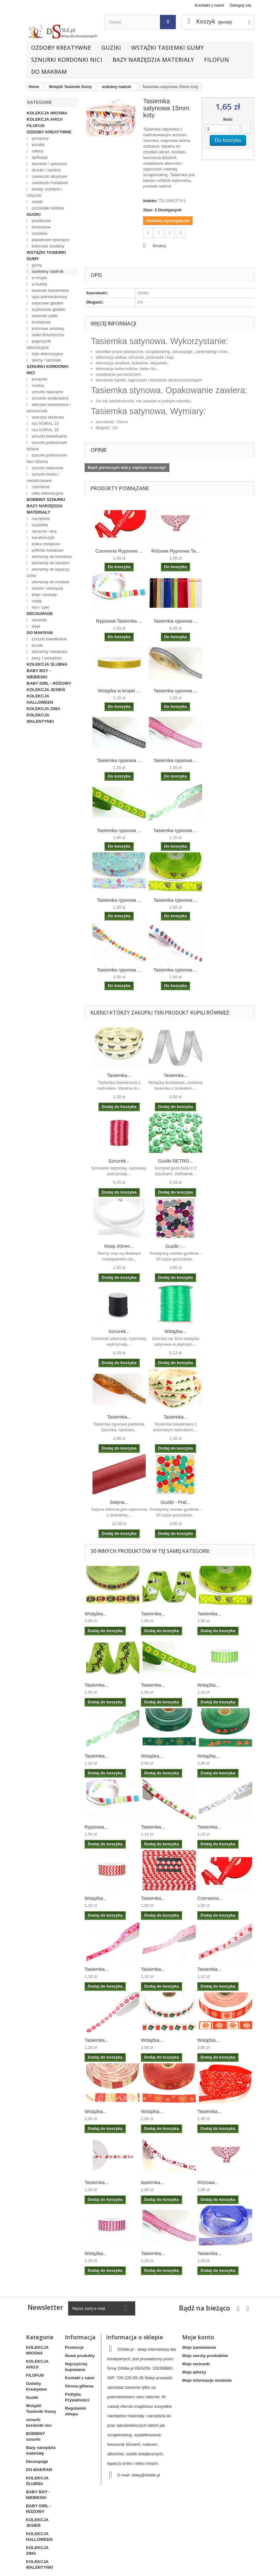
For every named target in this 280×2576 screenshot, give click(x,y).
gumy (36, 265)
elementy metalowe (49, 651)
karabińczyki (42, 537)
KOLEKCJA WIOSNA (47, 113)
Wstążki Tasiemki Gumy (167, 47)
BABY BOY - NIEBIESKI (39, 673)
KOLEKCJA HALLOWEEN (40, 699)
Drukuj (159, 245)
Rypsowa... (96, 1826)
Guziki (111, 47)
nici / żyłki (40, 607)
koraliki (38, 144)
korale (37, 645)
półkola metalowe (47, 550)
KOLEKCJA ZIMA (43, 708)
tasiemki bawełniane (50, 290)
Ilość (228, 119)
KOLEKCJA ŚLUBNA (47, 664)
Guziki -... (175, 1246)
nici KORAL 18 (45, 429)
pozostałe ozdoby (47, 208)
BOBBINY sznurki (46, 499)
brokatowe (41, 322)
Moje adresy (194, 2372)
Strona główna (79, 2386)
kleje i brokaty (44, 594)
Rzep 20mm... (119, 1246)
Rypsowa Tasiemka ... (119, 621)
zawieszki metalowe (49, 182)
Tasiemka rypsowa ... (175, 621)
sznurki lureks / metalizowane (43, 477)
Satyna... (119, 1502)
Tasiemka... (119, 1075)
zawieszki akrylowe (49, 176)
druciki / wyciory (46, 170)
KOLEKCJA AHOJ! (45, 119)
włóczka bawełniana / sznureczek (49, 407)
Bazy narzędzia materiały (153, 59)
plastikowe (41, 220)
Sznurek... (119, 1160)
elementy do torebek (50, 582)
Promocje (74, 2347)
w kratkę (39, 284)
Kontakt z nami (209, 5)
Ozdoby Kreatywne (61, 47)
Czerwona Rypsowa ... (119, 551)
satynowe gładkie (47, 303)
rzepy (36, 601)
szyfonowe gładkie (48, 309)
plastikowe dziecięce (50, 239)
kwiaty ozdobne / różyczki (44, 192)
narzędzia (40, 518)
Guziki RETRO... (175, 1160)
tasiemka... (152, 2182)
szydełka (39, 524)
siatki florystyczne (47, 334)
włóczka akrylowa (47, 417)
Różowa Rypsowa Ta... (175, 551)
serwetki (39, 620)
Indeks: (150, 200)
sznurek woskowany (50, 398)
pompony (40, 138)
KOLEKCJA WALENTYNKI (40, 718)
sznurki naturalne (47, 391)
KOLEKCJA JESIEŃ (46, 689)
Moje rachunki (196, 2363)
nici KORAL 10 (45, 423)
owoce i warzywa (47, 588)
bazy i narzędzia (46, 658)
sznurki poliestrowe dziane (47, 445)
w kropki (39, 277)
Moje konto (198, 2337)
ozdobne (39, 233)
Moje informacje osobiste (207, 2380)
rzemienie (40, 486)
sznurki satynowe (47, 467)
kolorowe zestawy (47, 246)
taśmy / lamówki (46, 360)
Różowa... (208, 2182)
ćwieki (37, 201)
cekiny (37, 151)
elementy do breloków (51, 556)
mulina (37, 385)
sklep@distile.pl (145, 2475)
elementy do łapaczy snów (48, 572)
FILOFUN (216, 59)
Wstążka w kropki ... (119, 690)
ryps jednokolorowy (49, 296)
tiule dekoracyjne (47, 353)
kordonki (39, 379)
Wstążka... (175, 1331)
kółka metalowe (45, 543)
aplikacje (39, 157)
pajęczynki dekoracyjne (39, 344)
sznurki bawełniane (49, 436)
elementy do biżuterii (50, 563)
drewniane (41, 227)
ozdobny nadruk (47, 271)
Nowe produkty (80, 2355)
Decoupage (40, 613)
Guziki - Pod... (175, 1502)
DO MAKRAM (49, 71)
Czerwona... (210, 1898)
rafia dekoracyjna (47, 493)
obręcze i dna (44, 531)
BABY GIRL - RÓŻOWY (49, 683)
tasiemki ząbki (44, 315)
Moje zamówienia (199, 2347)
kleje (35, 626)
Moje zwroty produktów (205, 2355)
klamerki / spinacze (49, 163)
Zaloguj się (240, 5)
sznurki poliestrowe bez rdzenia (47, 458)
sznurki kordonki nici (66, 59)
